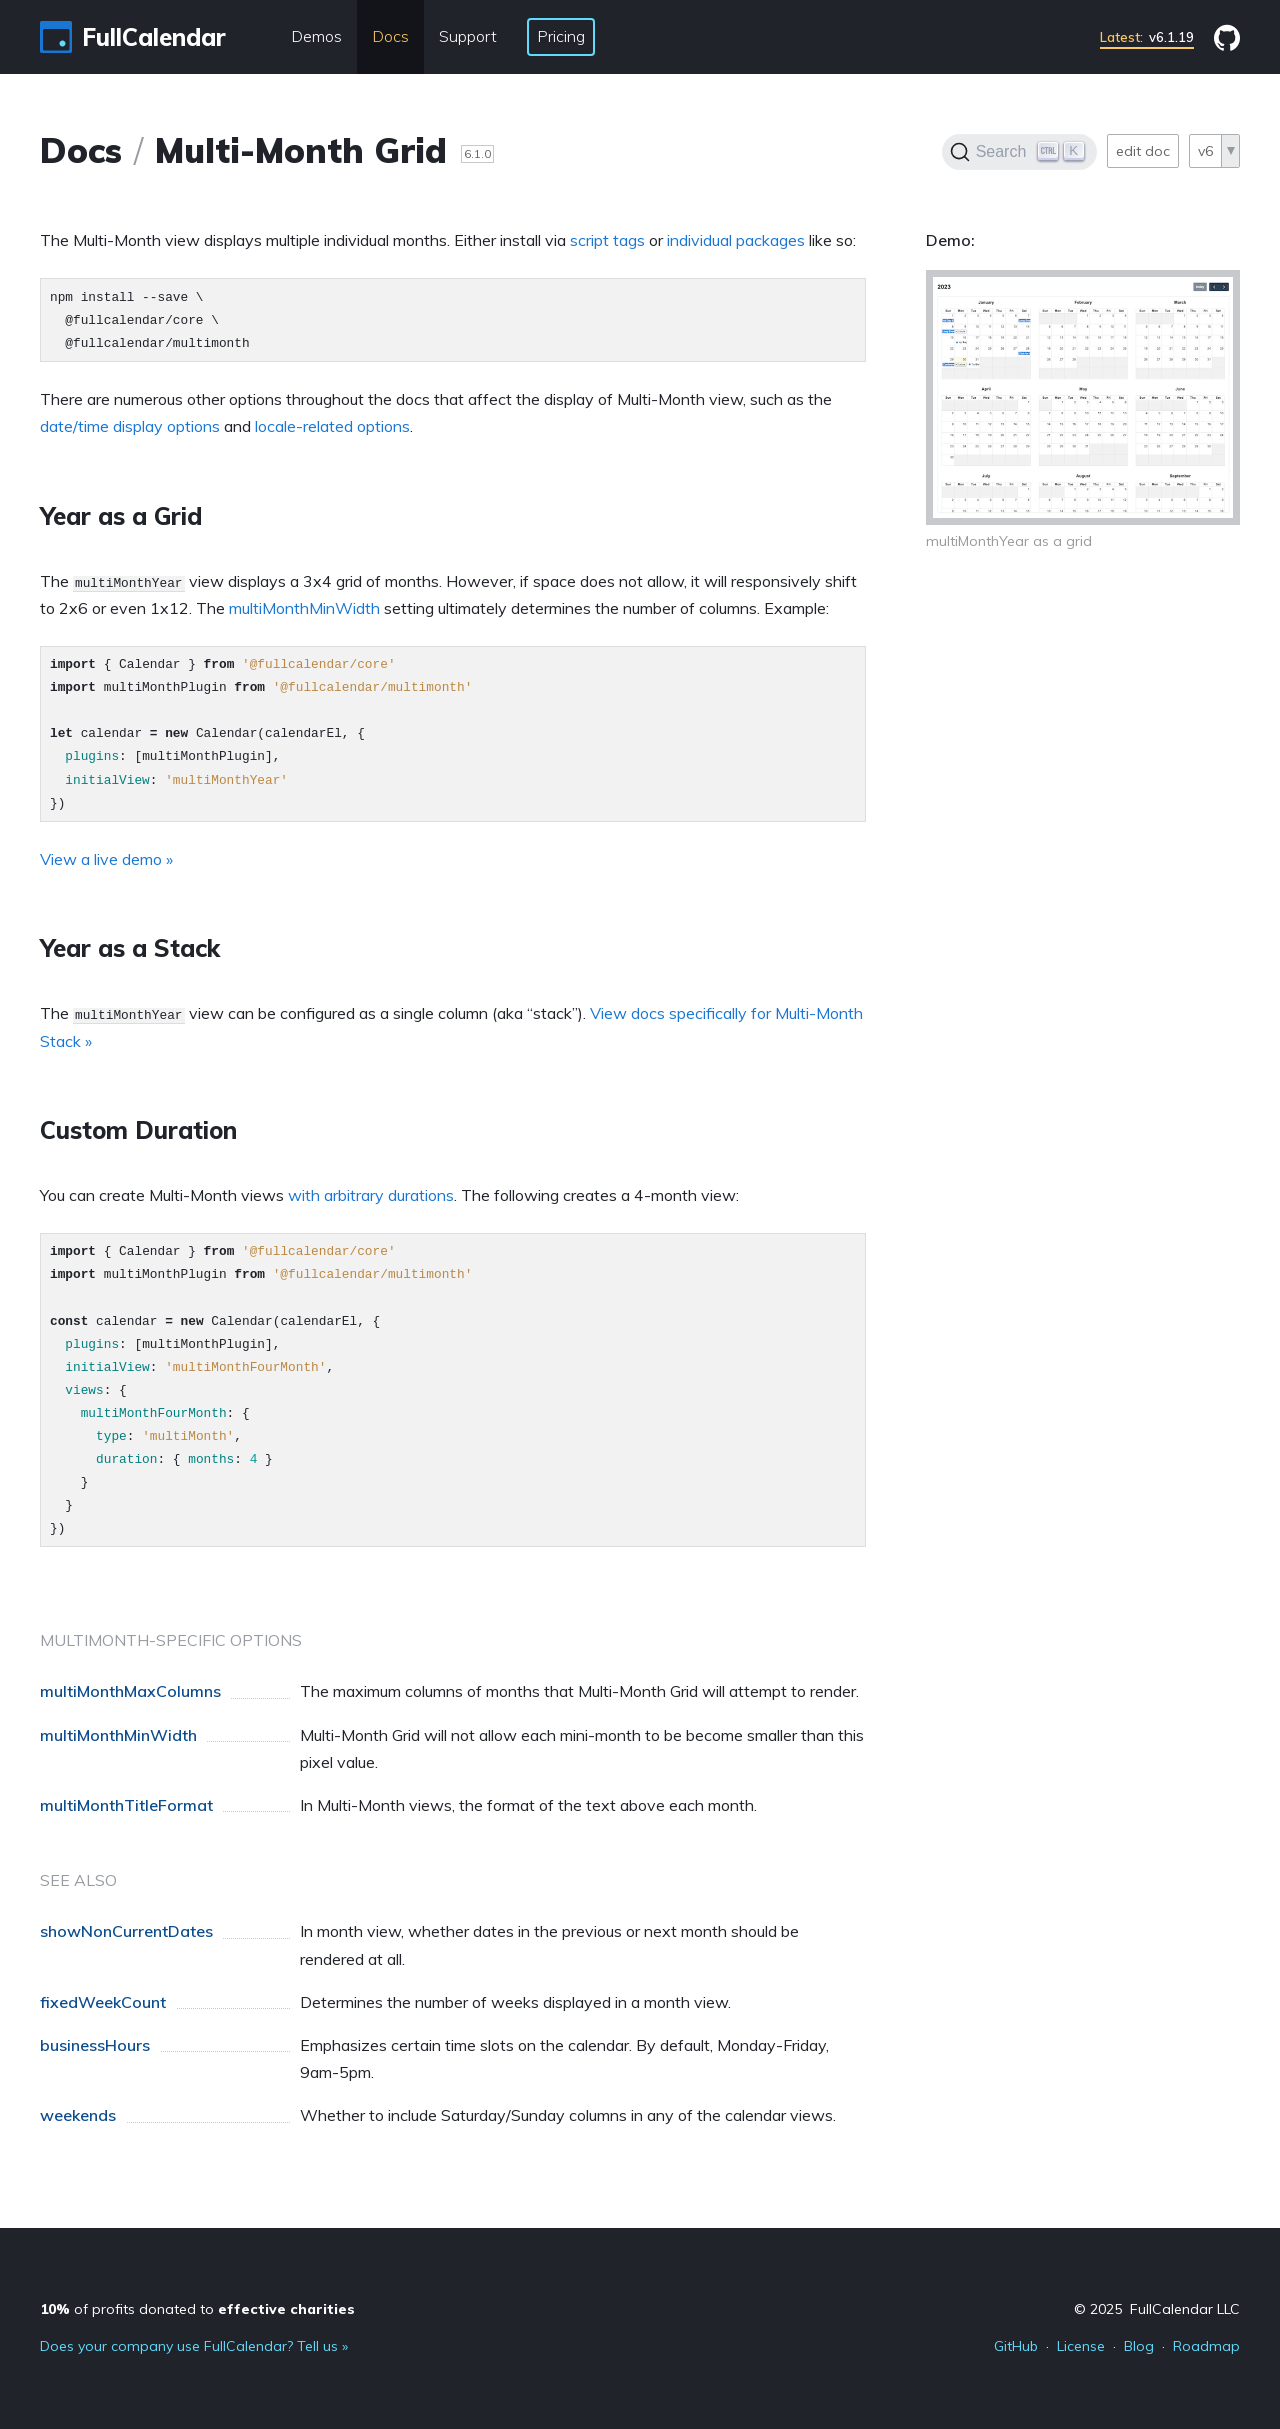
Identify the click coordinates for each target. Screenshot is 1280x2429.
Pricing (561, 36)
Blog (1139, 2346)
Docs (390, 36)
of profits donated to (197, 2309)
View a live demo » (106, 859)
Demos (316, 36)
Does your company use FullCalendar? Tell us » (194, 2346)
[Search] (1019, 152)
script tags (607, 240)
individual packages (736, 240)
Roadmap (1206, 2346)
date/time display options (130, 426)
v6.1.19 (1147, 37)
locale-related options (332, 426)
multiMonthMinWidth (304, 608)
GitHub (1016, 2346)
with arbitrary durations (371, 1195)
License (1081, 2346)
